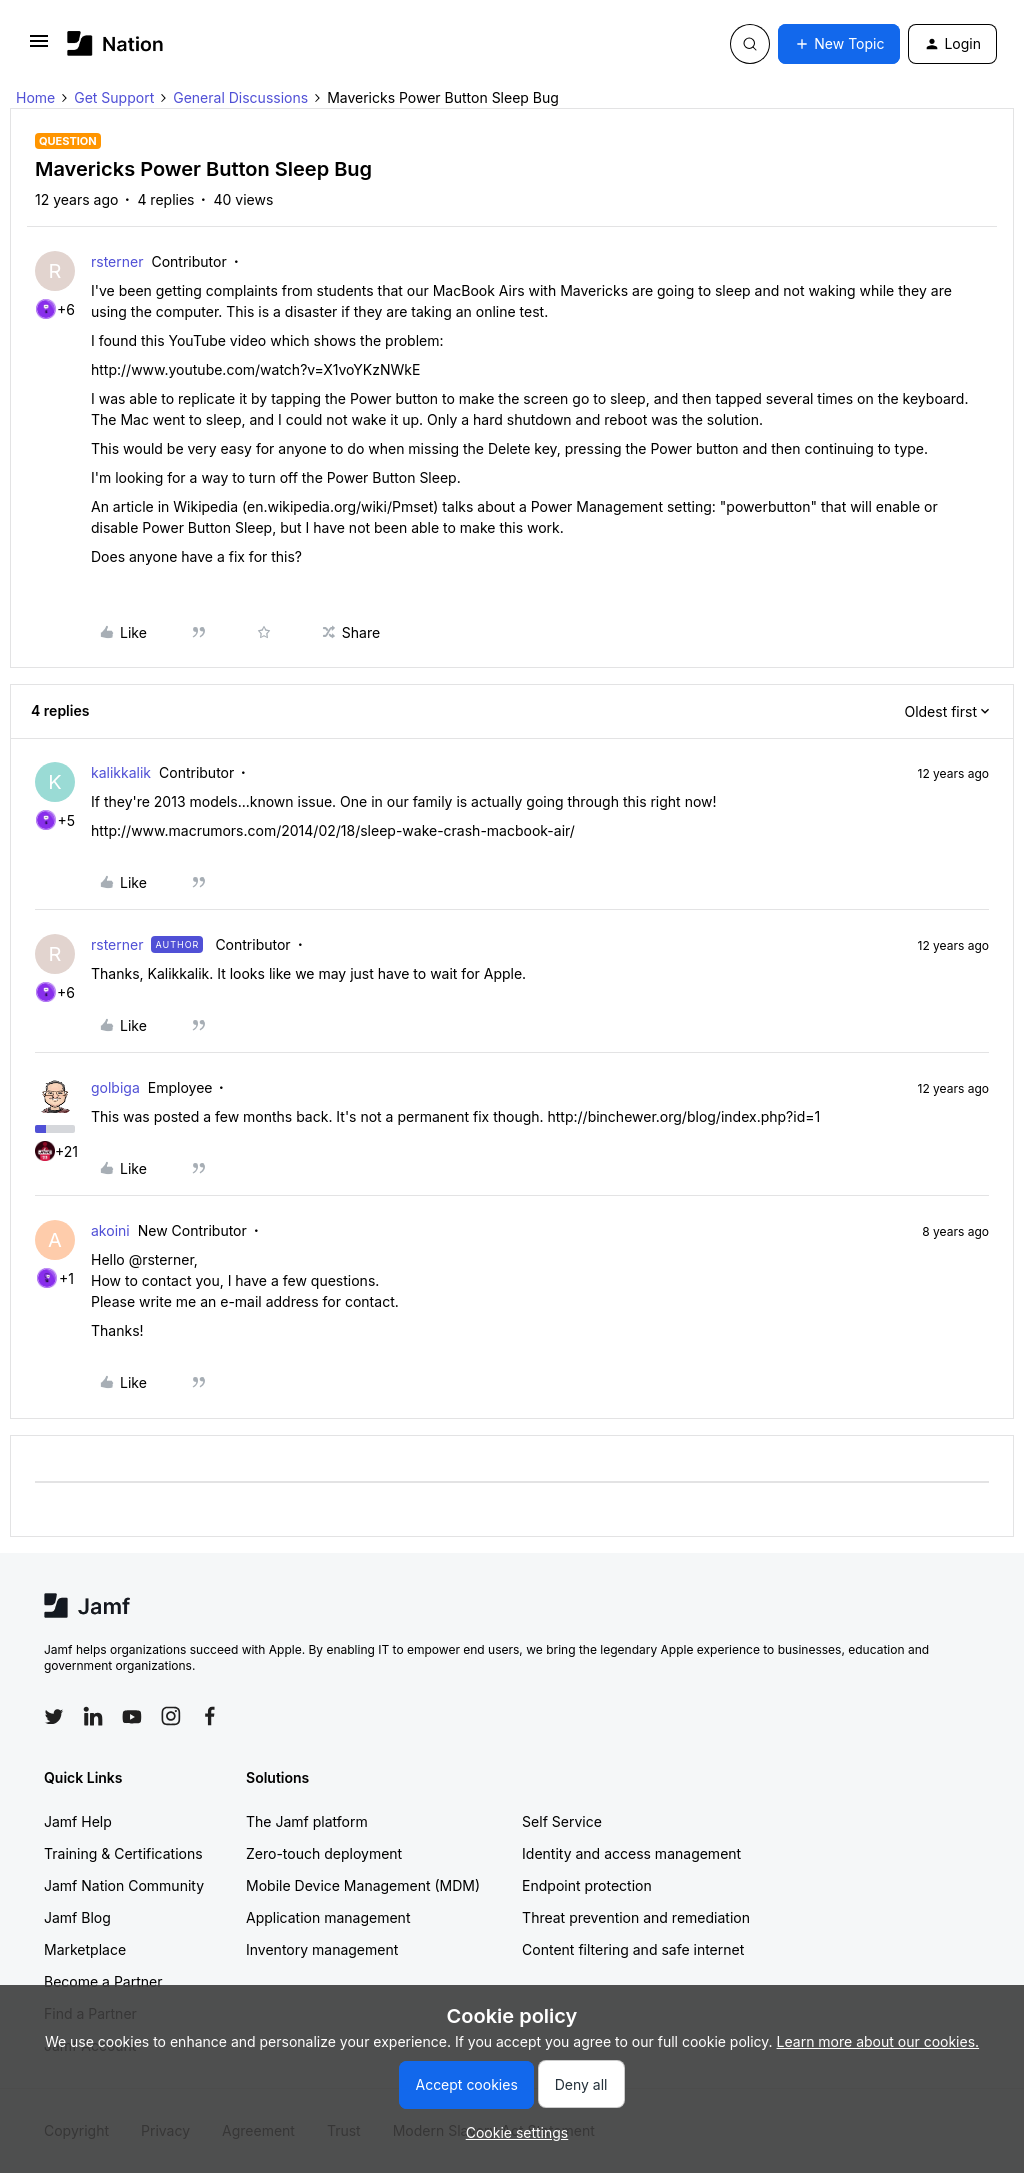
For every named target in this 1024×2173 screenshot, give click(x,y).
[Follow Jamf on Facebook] (210, 1716)
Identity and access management (631, 1853)
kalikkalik (121, 772)
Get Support (114, 97)
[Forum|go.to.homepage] (115, 43)
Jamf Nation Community (124, 1885)
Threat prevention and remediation (636, 1917)
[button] (39, 47)
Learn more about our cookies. (878, 2041)
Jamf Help (78, 1821)
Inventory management (322, 1949)
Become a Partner (103, 1981)
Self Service (562, 1821)
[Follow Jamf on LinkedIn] (93, 1716)
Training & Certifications (123, 1853)
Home (35, 97)
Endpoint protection (587, 1885)
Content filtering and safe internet (633, 1949)
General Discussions (240, 97)
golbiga (115, 1087)
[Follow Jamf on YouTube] (132, 1716)
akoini (110, 1230)
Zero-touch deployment (324, 1853)
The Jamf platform (307, 1821)
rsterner (117, 261)
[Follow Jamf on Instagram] (171, 1716)
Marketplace (85, 1949)
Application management (328, 1917)
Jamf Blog (77, 1917)
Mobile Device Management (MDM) (363, 1885)
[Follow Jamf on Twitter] (54, 1717)
